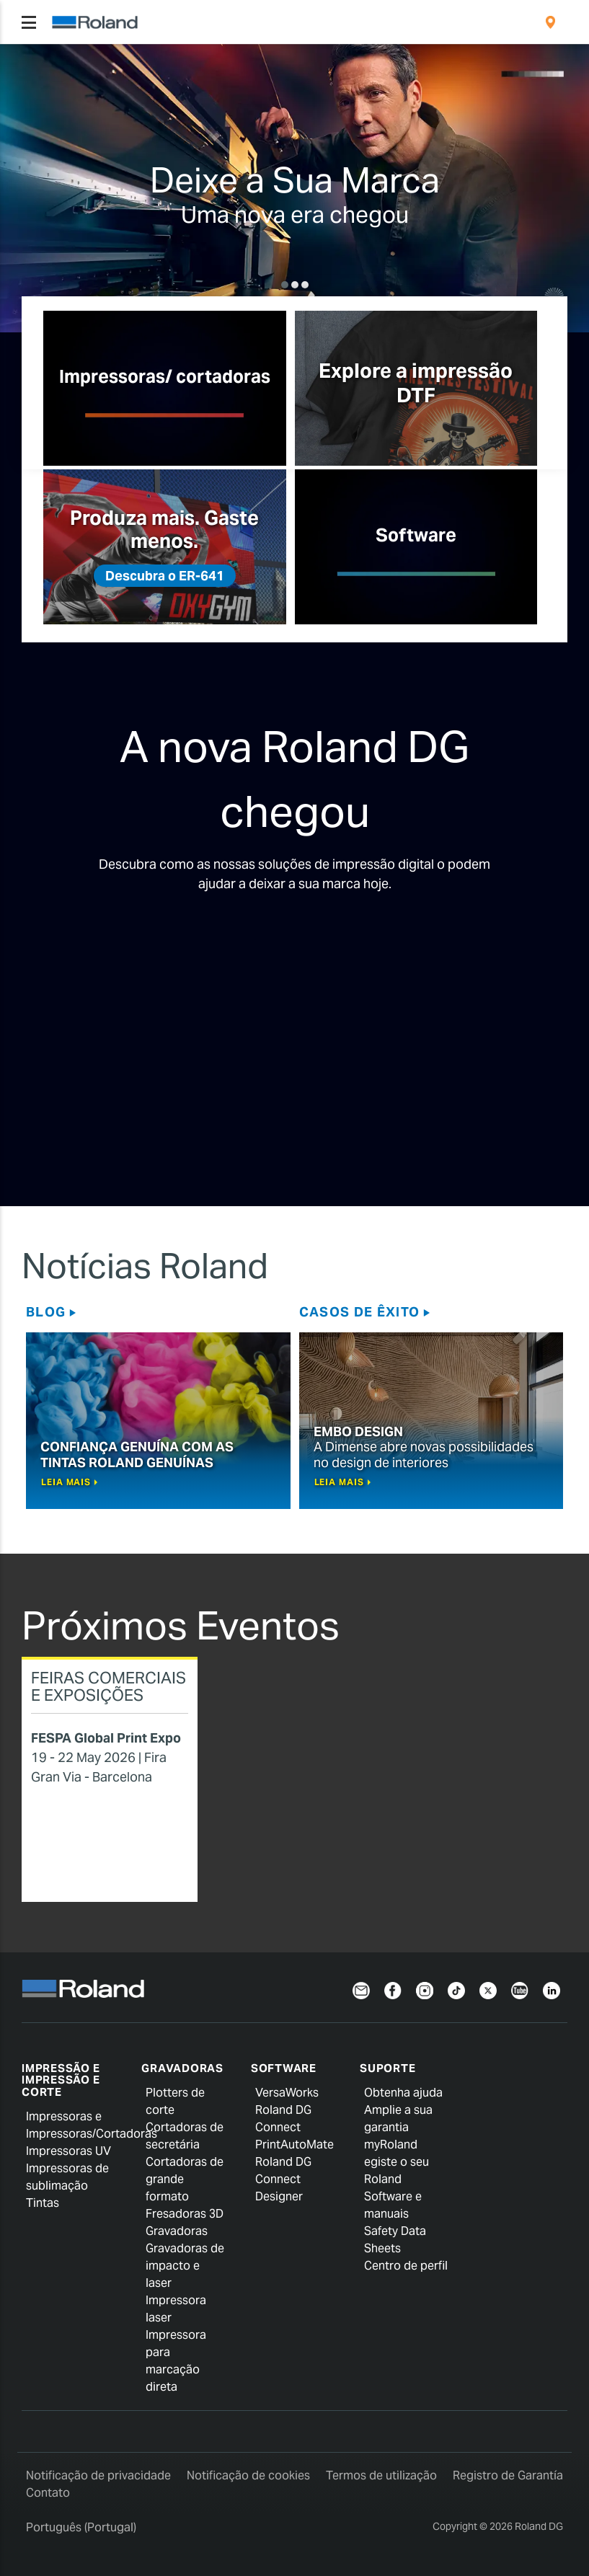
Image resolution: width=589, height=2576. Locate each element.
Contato (48, 2492)
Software (283, 2068)
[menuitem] (550, 22)
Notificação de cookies (248, 2475)
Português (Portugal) (81, 2527)
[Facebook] (393, 1989)
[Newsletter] (361, 1989)
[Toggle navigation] (29, 22)
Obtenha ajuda (403, 2092)
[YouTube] (519, 1989)
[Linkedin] (551, 1989)
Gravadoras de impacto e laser (185, 2265)
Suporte (387, 2068)
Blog (46, 1312)
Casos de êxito (359, 1312)
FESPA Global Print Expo (106, 1738)
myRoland (390, 2144)
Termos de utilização (381, 2475)
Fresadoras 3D (184, 2213)
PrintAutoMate (294, 2144)
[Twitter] (488, 1989)
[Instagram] (424, 1989)
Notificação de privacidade (98, 2475)
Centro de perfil (406, 2265)
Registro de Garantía (508, 2475)
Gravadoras (182, 2068)
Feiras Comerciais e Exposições (108, 1686)
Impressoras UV (68, 2151)
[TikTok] (456, 1989)
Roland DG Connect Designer (283, 2179)
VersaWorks (287, 2092)
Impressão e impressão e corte (60, 2080)
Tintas (42, 2202)
